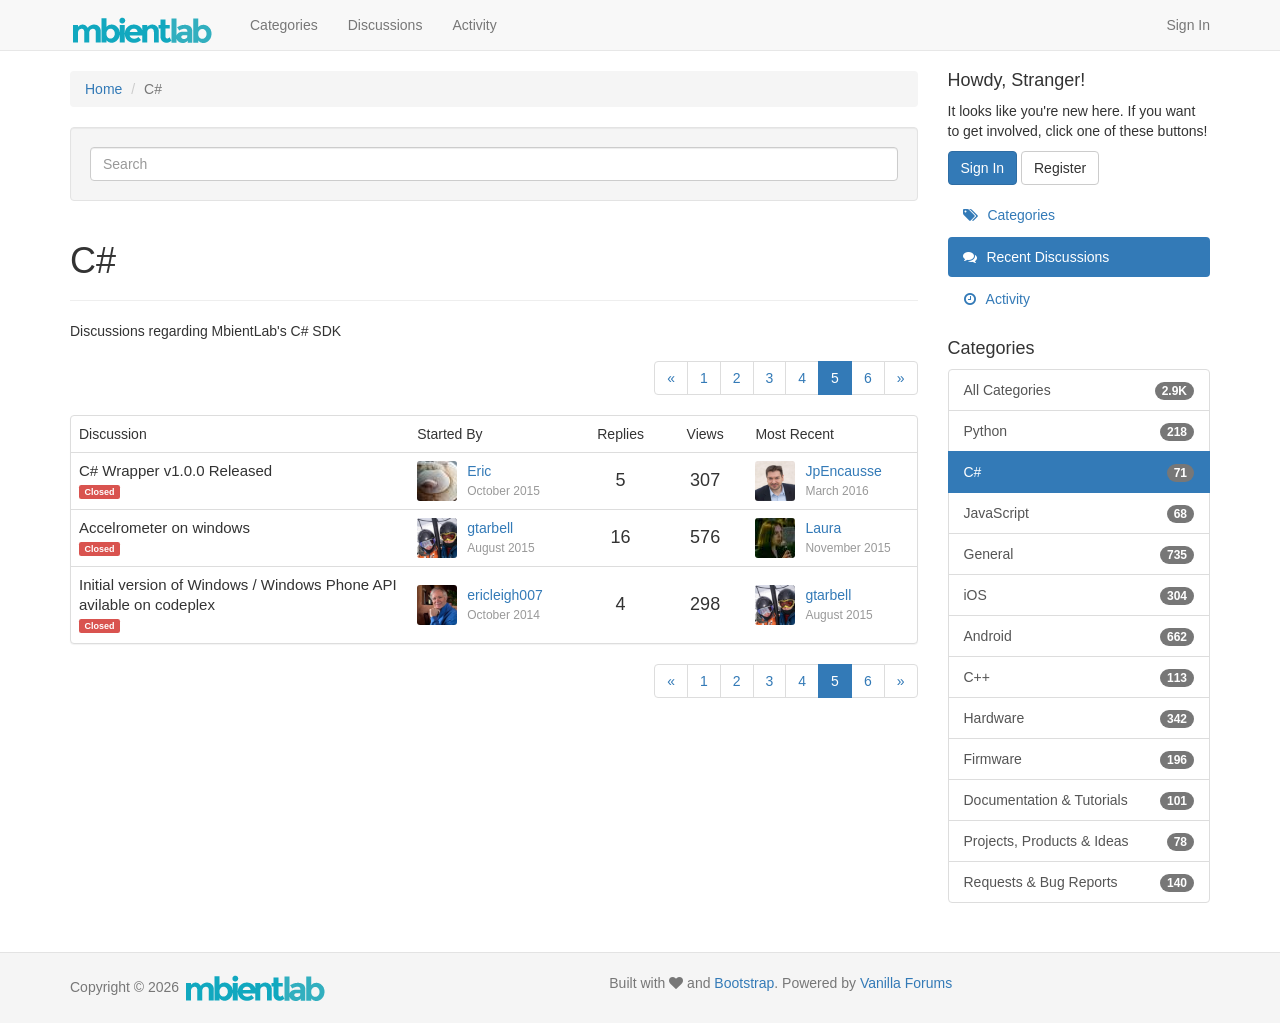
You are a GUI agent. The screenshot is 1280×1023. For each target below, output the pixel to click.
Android (1079, 636)
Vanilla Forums (906, 983)
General (1079, 554)
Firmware (1079, 759)
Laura (823, 528)
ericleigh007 (505, 595)
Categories (284, 25)
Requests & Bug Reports (1079, 882)
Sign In (1188, 25)
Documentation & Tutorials (1079, 800)
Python (1079, 431)
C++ (1079, 677)
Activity (474, 25)
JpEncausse (843, 471)
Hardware (1079, 718)
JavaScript (1079, 513)
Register (1060, 168)
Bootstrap (744, 983)
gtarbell (490, 528)
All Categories (1079, 390)
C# (1079, 472)
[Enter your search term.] (494, 164)
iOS (1079, 595)
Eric (479, 471)
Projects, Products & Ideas (1079, 841)
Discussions (385, 25)
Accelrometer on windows (164, 527)
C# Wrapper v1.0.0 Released (175, 470)
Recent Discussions (1036, 257)
